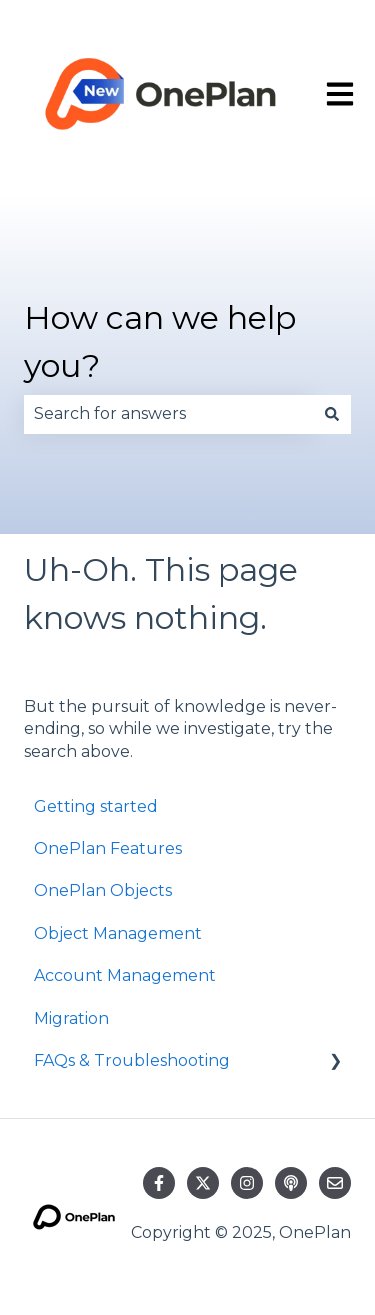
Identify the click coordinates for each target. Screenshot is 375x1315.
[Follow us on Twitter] (203, 1183)
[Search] (332, 414)
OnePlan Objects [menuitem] (103, 890)
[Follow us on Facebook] (159, 1183)
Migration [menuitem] (71, 1018)
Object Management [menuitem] (118, 933)
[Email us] (335, 1183)
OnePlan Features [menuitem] (108, 848)
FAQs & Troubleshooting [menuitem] (132, 1060)
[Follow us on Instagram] (247, 1183)
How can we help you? (160, 341)
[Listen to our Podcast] (291, 1183)
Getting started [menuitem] (96, 806)
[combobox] (168, 414)
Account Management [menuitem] (125, 975)
